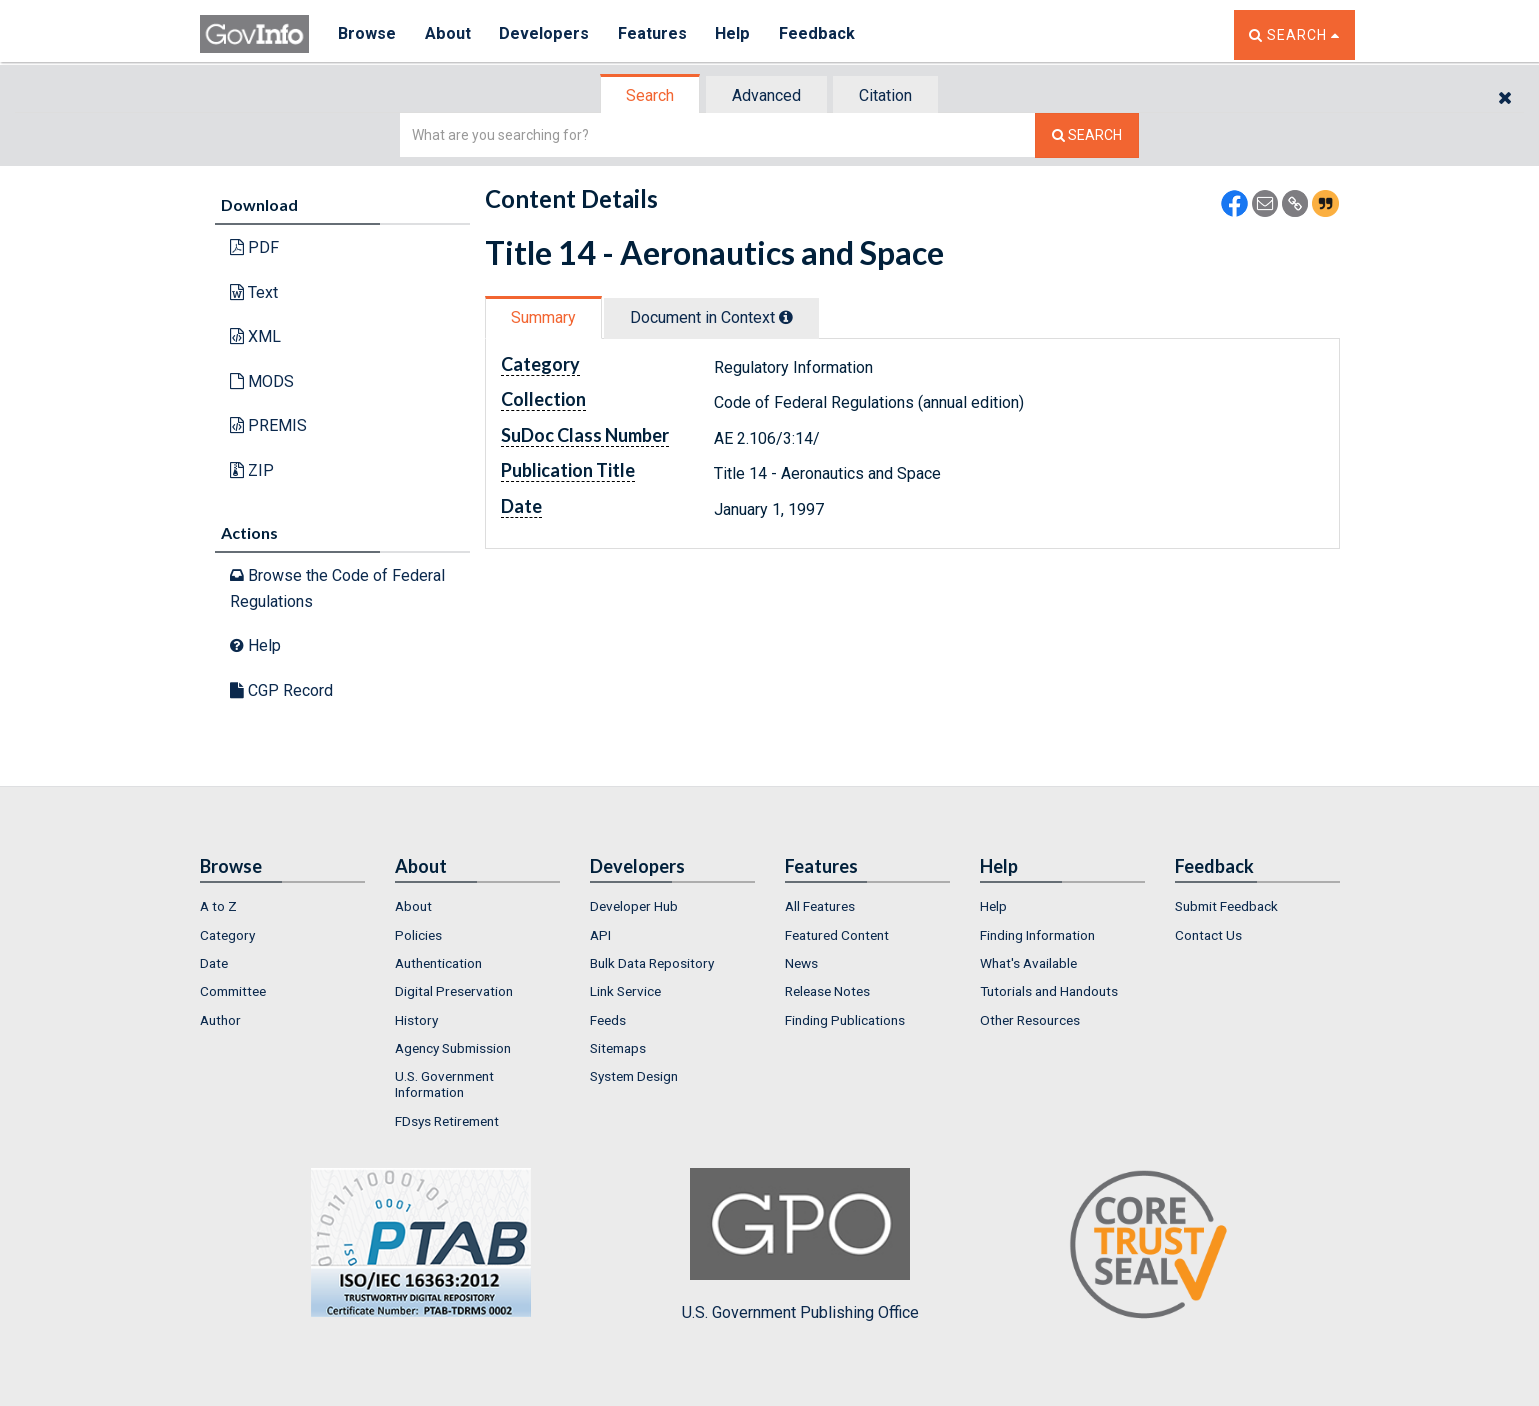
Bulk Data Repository (652, 963)
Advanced (766, 95)
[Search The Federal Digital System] (1087, 135)
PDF (254, 247)
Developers (546, 34)
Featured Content (837, 935)
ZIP (252, 470)
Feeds (608, 1020)
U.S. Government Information (444, 1084)
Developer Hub (634, 906)
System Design (634, 1076)
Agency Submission (453, 1048)
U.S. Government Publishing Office (800, 1245)
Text (254, 292)
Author (220, 1020)
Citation (885, 95)
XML (255, 336)
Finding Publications (845, 1020)
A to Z (218, 906)
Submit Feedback (1226, 906)
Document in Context (711, 317)
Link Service (625, 991)
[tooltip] (786, 317)
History (416, 1020)
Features (655, 34)
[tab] (651, 95)
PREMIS (268, 425)
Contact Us (1208, 935)
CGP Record (281, 690)
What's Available (1028, 963)
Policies (418, 935)
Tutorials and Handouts (1049, 991)
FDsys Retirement (447, 1121)
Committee (233, 991)
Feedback (821, 34)
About (449, 34)
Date (214, 963)
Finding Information (1037, 935)
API (600, 935)
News (801, 963)
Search (650, 95)
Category (227, 935)
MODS (262, 381)
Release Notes (827, 991)
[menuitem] (282, 906)
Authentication (438, 963)
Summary (543, 317)
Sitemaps (618, 1048)
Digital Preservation (454, 991)
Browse (368, 34)
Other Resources (1030, 1020)
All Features (820, 906)
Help (737, 34)
